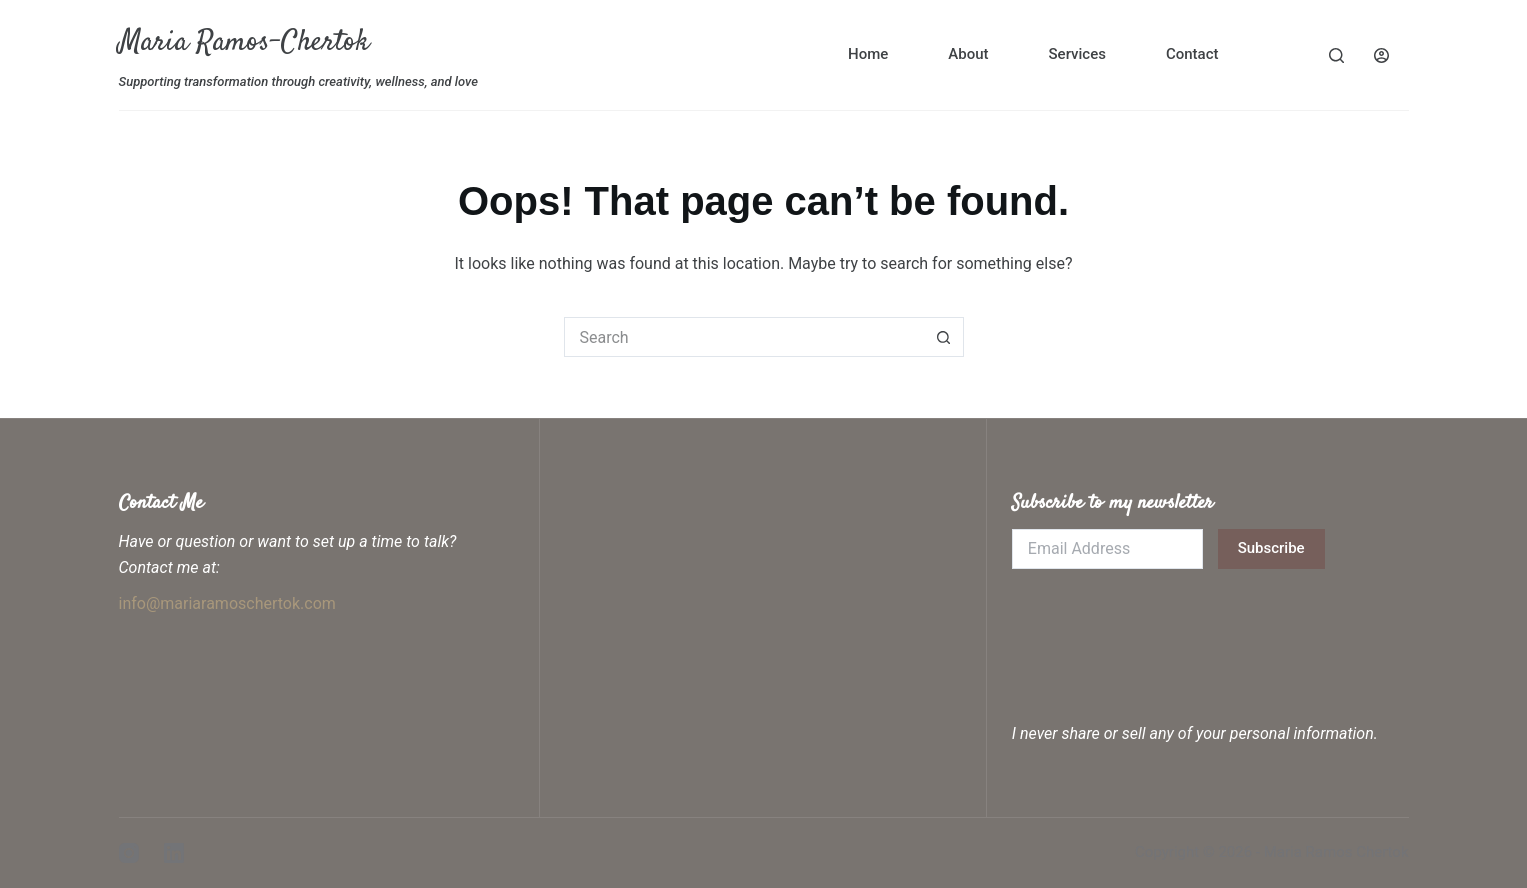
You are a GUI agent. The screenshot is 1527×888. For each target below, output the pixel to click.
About (968, 54)
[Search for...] (744, 337)
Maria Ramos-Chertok (244, 42)
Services (1077, 54)
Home (868, 54)
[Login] (1381, 55)
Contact (1192, 54)
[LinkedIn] (174, 853)
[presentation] (1164, 628)
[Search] (1336, 55)
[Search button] (944, 337)
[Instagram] (129, 853)
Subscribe (1271, 548)
